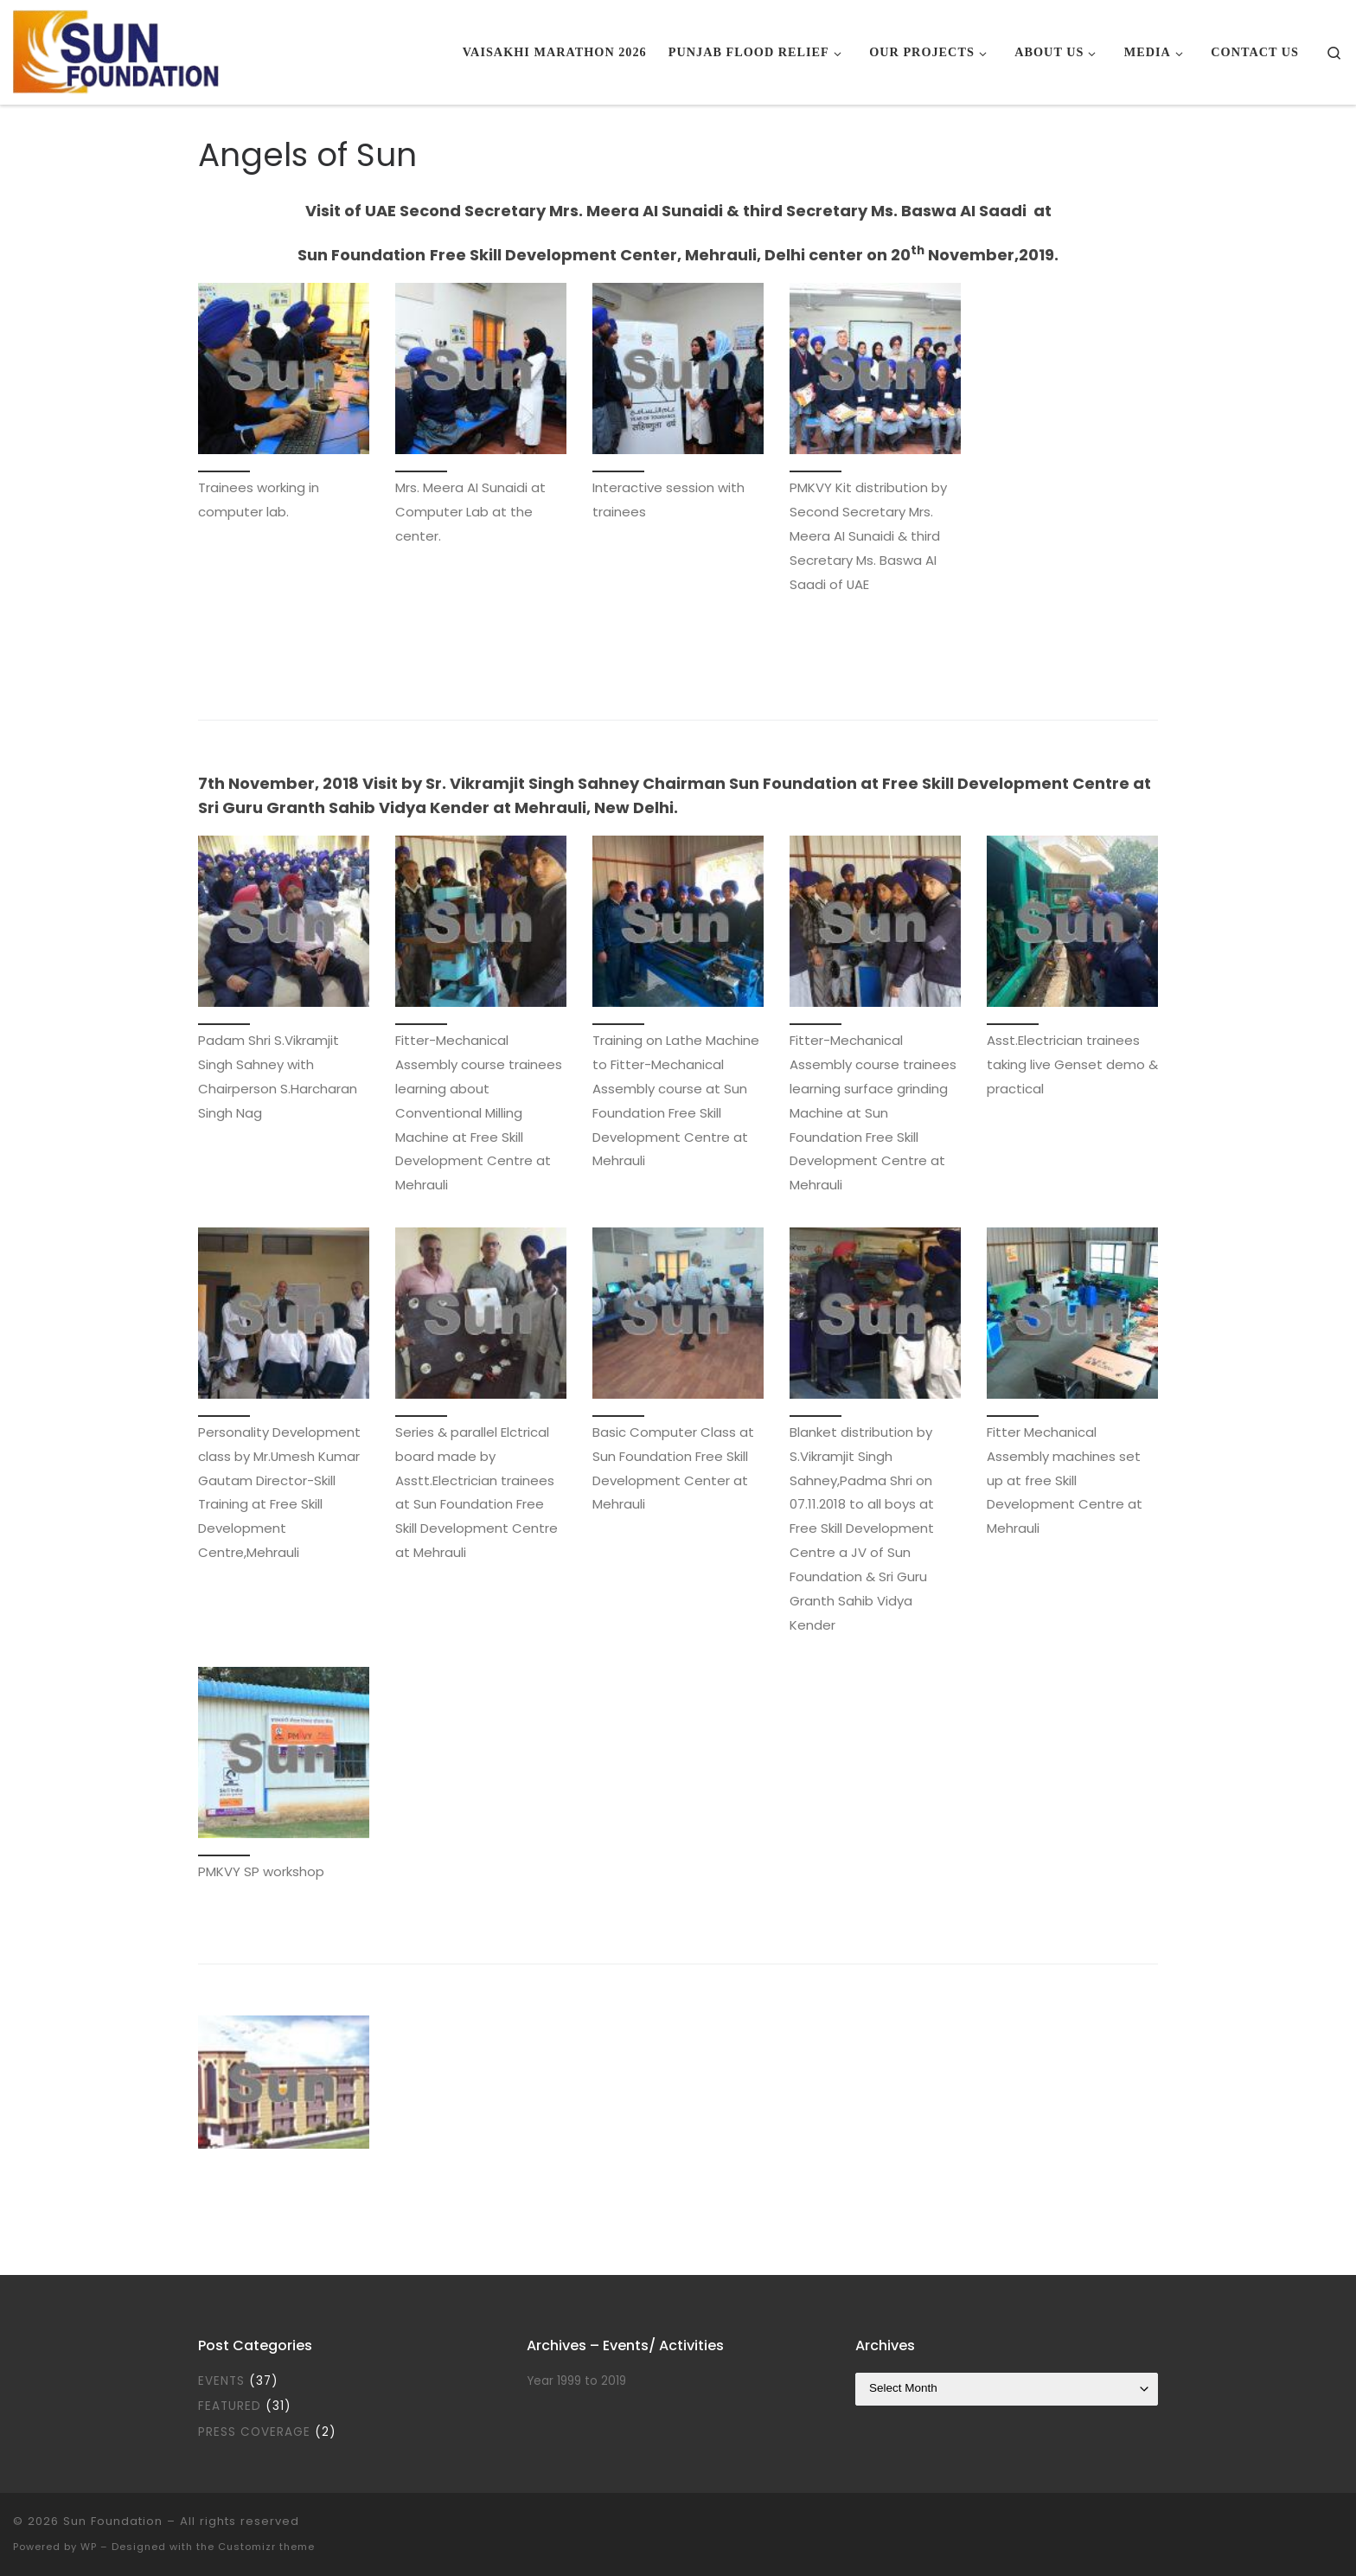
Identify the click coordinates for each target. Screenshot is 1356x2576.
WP (88, 2547)
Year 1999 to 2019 (576, 2381)
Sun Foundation (113, 2521)
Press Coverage (254, 2432)
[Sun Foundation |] (118, 50)
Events (221, 2381)
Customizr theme (266, 2547)
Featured (229, 2406)
